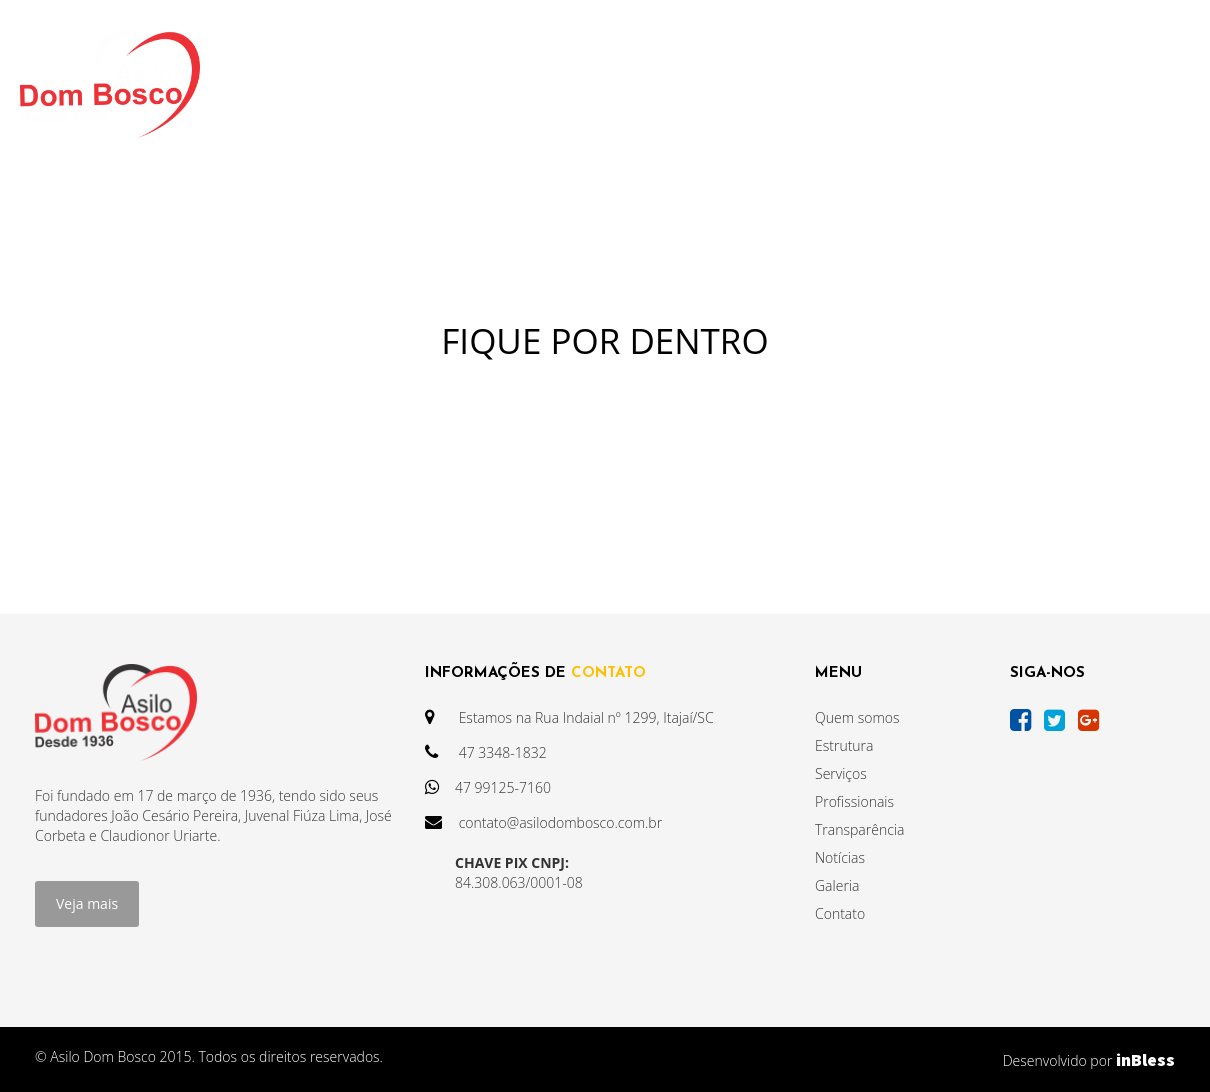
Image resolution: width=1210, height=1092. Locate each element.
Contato (840, 913)
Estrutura (844, 745)
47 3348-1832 (486, 752)
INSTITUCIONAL (368, 84)
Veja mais (87, 903)
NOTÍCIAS (675, 84)
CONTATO (991, 84)
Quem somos (857, 717)
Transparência (859, 829)
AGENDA (781, 84)
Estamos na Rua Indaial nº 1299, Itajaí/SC (569, 717)
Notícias (840, 857)
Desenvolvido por (1089, 1059)
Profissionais (854, 801)
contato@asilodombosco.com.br (543, 822)
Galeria (837, 885)
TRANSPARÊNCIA (535, 84)
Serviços (841, 773)
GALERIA (883, 84)
